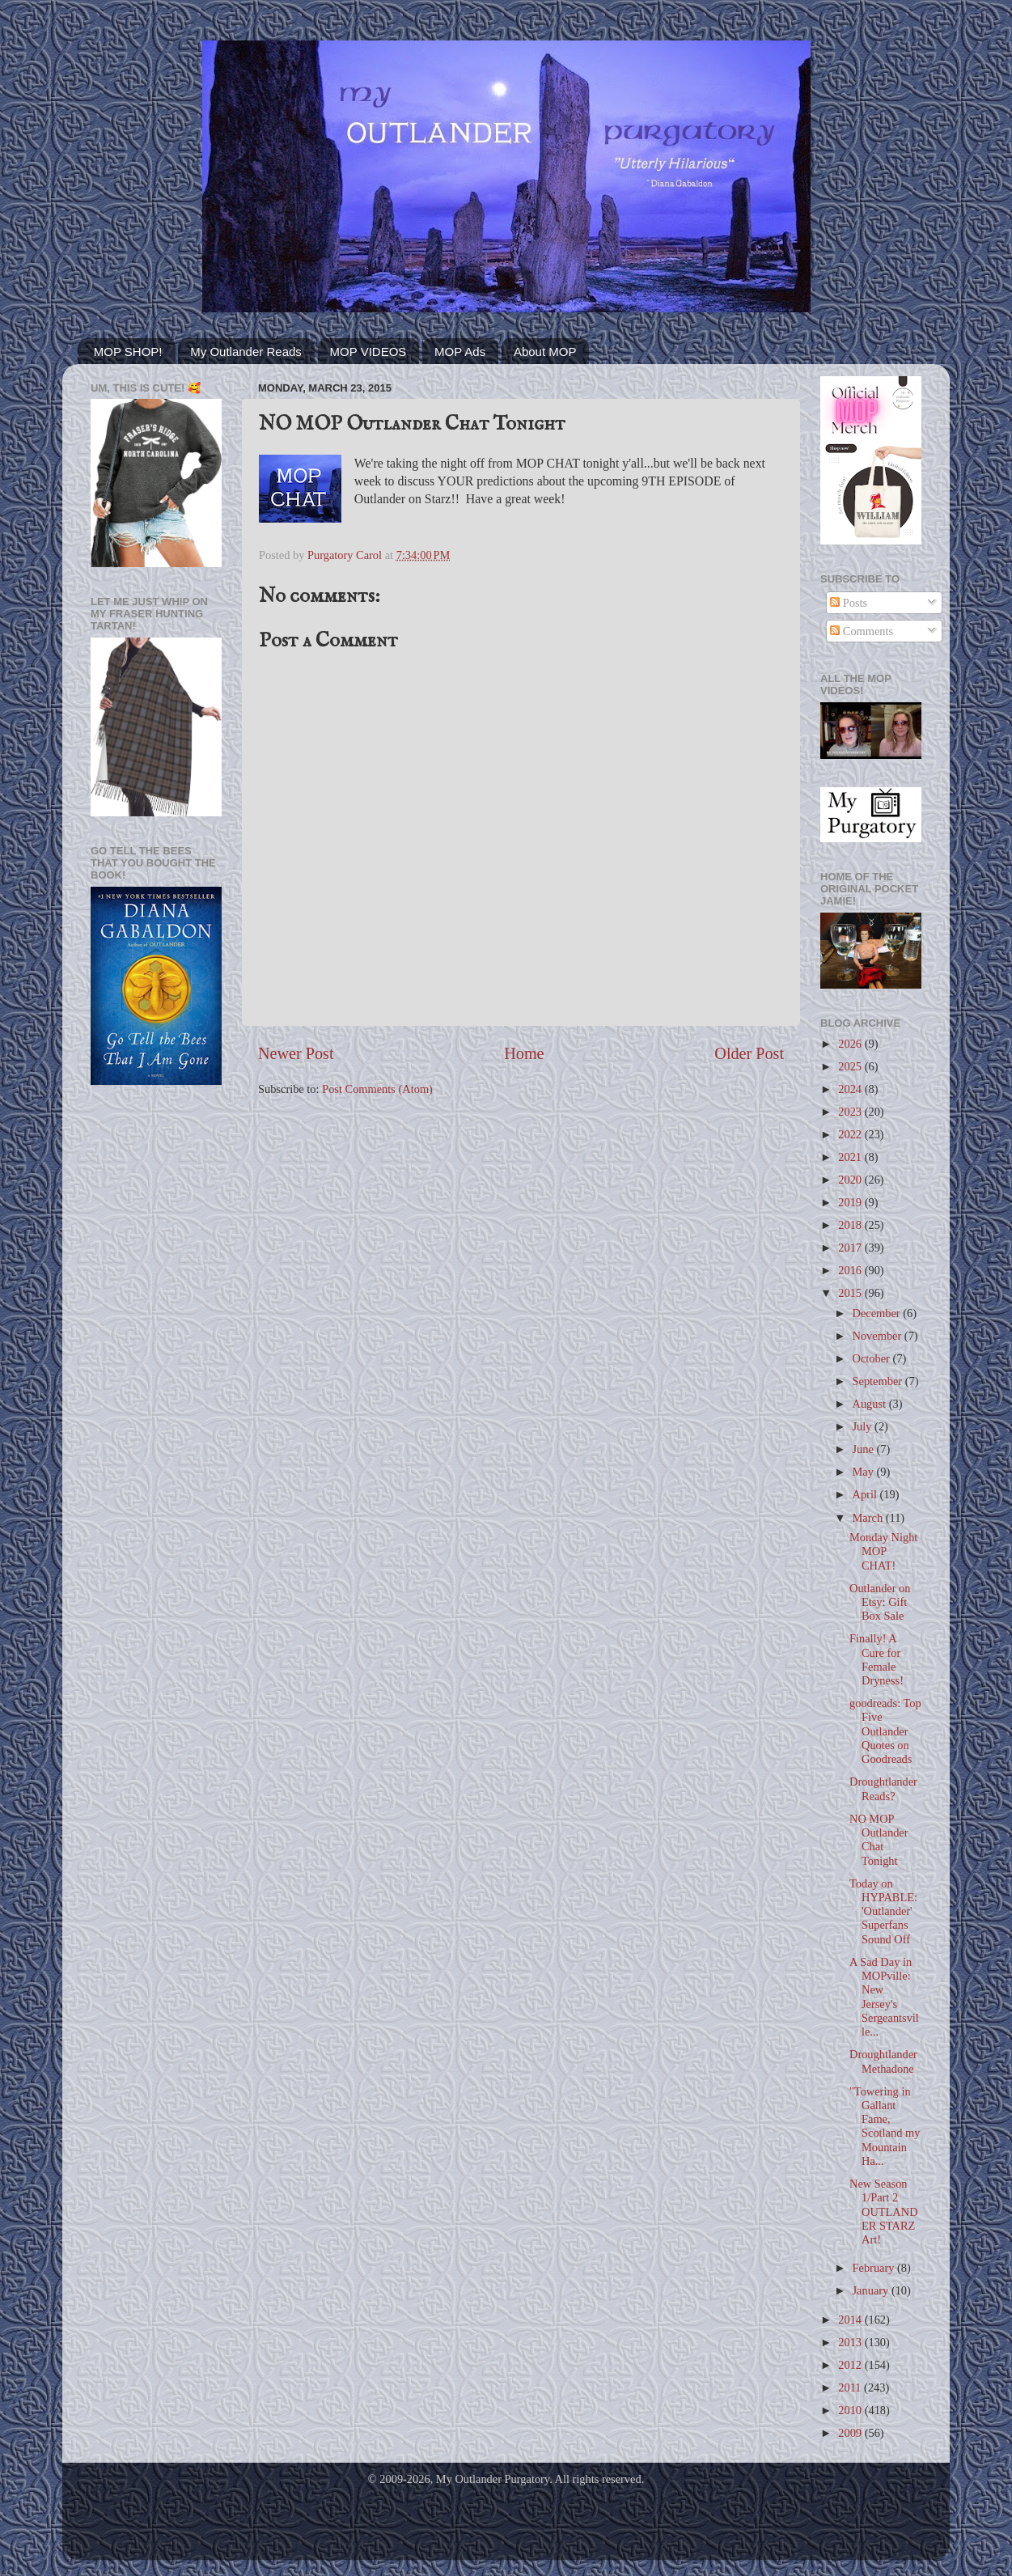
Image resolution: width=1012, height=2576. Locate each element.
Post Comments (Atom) (377, 1089)
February (875, 2267)
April (866, 1494)
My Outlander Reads (246, 351)
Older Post (749, 1053)
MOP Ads (459, 351)
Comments (861, 631)
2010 (851, 2410)
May (865, 1471)
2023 (851, 1111)
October (873, 1358)
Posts (848, 602)
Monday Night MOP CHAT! (883, 1551)
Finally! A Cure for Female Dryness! (876, 1659)
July (864, 1426)
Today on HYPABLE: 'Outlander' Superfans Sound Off (883, 1911)
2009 (851, 2432)
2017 (851, 1247)
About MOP (545, 351)
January (872, 2290)
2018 (851, 1224)
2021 (851, 1156)
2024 (851, 1089)
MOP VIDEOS (368, 351)
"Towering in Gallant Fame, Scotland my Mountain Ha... (884, 2126)
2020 (851, 1179)
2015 (851, 1292)
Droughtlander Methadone (883, 2061)
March (869, 1517)
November (878, 1335)
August (871, 1403)
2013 (851, 2342)
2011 (851, 2387)
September (879, 1381)
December (878, 1313)
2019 (851, 1202)
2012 (851, 2364)
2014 (851, 2319)
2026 (851, 1043)
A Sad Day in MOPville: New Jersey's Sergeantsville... (884, 1996)
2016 (851, 1270)
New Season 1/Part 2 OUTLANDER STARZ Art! (883, 2211)
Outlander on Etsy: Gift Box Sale (880, 1602)
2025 (851, 1066)
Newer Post (296, 1053)
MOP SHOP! (128, 351)
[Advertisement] (156, 1356)
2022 (851, 1134)
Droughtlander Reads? (883, 1788)
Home (524, 1053)
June (865, 1449)
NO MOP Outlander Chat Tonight (878, 1839)
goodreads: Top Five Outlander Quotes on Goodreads (885, 1731)
